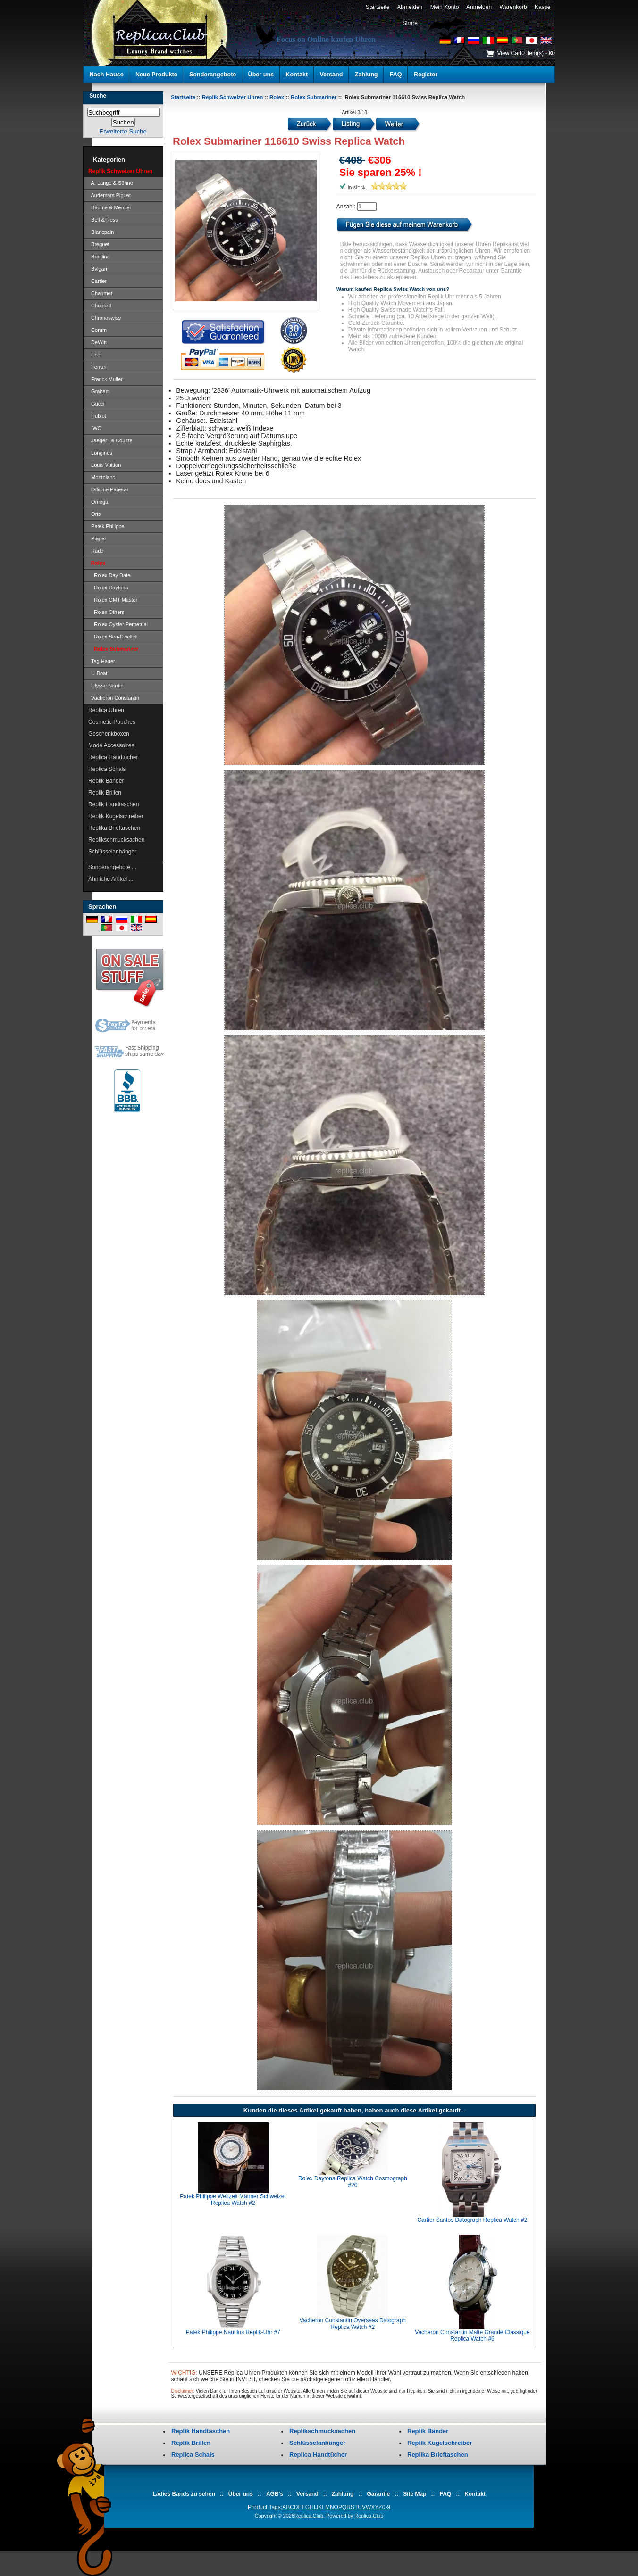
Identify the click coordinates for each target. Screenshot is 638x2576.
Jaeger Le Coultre (110, 440)
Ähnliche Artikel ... (110, 879)
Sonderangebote (212, 74)
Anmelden (479, 7)
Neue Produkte (156, 74)
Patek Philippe (106, 526)
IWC (94, 428)
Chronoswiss (104, 318)
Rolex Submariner (313, 97)
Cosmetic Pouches (111, 722)
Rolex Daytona (108, 587)
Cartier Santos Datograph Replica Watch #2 (472, 2220)
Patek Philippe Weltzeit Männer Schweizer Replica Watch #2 (233, 2199)
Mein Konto (444, 7)
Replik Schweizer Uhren (232, 97)
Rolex (276, 97)
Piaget (97, 538)
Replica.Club (308, 2515)
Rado (95, 551)
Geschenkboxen (108, 733)
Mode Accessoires (111, 745)
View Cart (509, 53)
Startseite (377, 7)
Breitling (99, 256)
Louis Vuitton (104, 465)
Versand (331, 74)
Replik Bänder (106, 781)
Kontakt (296, 74)
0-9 (386, 2507)
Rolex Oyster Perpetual (118, 624)
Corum (97, 330)
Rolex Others (106, 612)
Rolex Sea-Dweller (112, 636)
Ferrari (97, 367)
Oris (94, 514)
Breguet (98, 244)
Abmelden (410, 7)
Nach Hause (107, 74)
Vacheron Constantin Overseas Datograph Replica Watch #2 (353, 2323)
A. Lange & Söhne (110, 183)
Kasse (542, 7)
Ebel (94, 354)
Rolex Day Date (109, 575)
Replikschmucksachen (116, 840)
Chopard (99, 305)
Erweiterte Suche (122, 131)
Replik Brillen (104, 792)
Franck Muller (105, 379)
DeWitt (97, 342)
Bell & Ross (103, 220)
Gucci (96, 403)
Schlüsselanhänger (112, 851)
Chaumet (100, 293)
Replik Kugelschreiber (115, 816)
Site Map (414, 2494)
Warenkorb (513, 7)
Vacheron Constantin (113, 698)
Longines (100, 453)
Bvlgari (97, 269)
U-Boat (97, 673)
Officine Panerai (108, 489)
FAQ (396, 74)
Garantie (378, 2494)
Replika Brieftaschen (114, 828)
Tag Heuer (101, 661)
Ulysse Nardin (106, 685)
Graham (99, 391)
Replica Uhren (106, 710)
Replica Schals (107, 769)
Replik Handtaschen (113, 804)
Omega (98, 502)
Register (425, 74)
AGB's (274, 2494)
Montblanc (101, 477)
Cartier (97, 281)
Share (410, 23)
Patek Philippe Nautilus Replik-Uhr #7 (233, 2332)
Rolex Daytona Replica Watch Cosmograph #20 (352, 2181)
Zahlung (366, 74)
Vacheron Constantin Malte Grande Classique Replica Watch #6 (472, 2335)
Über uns (261, 74)
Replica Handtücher (113, 757)
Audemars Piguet (109, 195)
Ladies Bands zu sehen (183, 2494)
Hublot (97, 416)
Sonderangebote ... (112, 867)
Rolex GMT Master (112, 600)
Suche (97, 95)
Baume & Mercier (109, 207)
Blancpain (101, 232)
